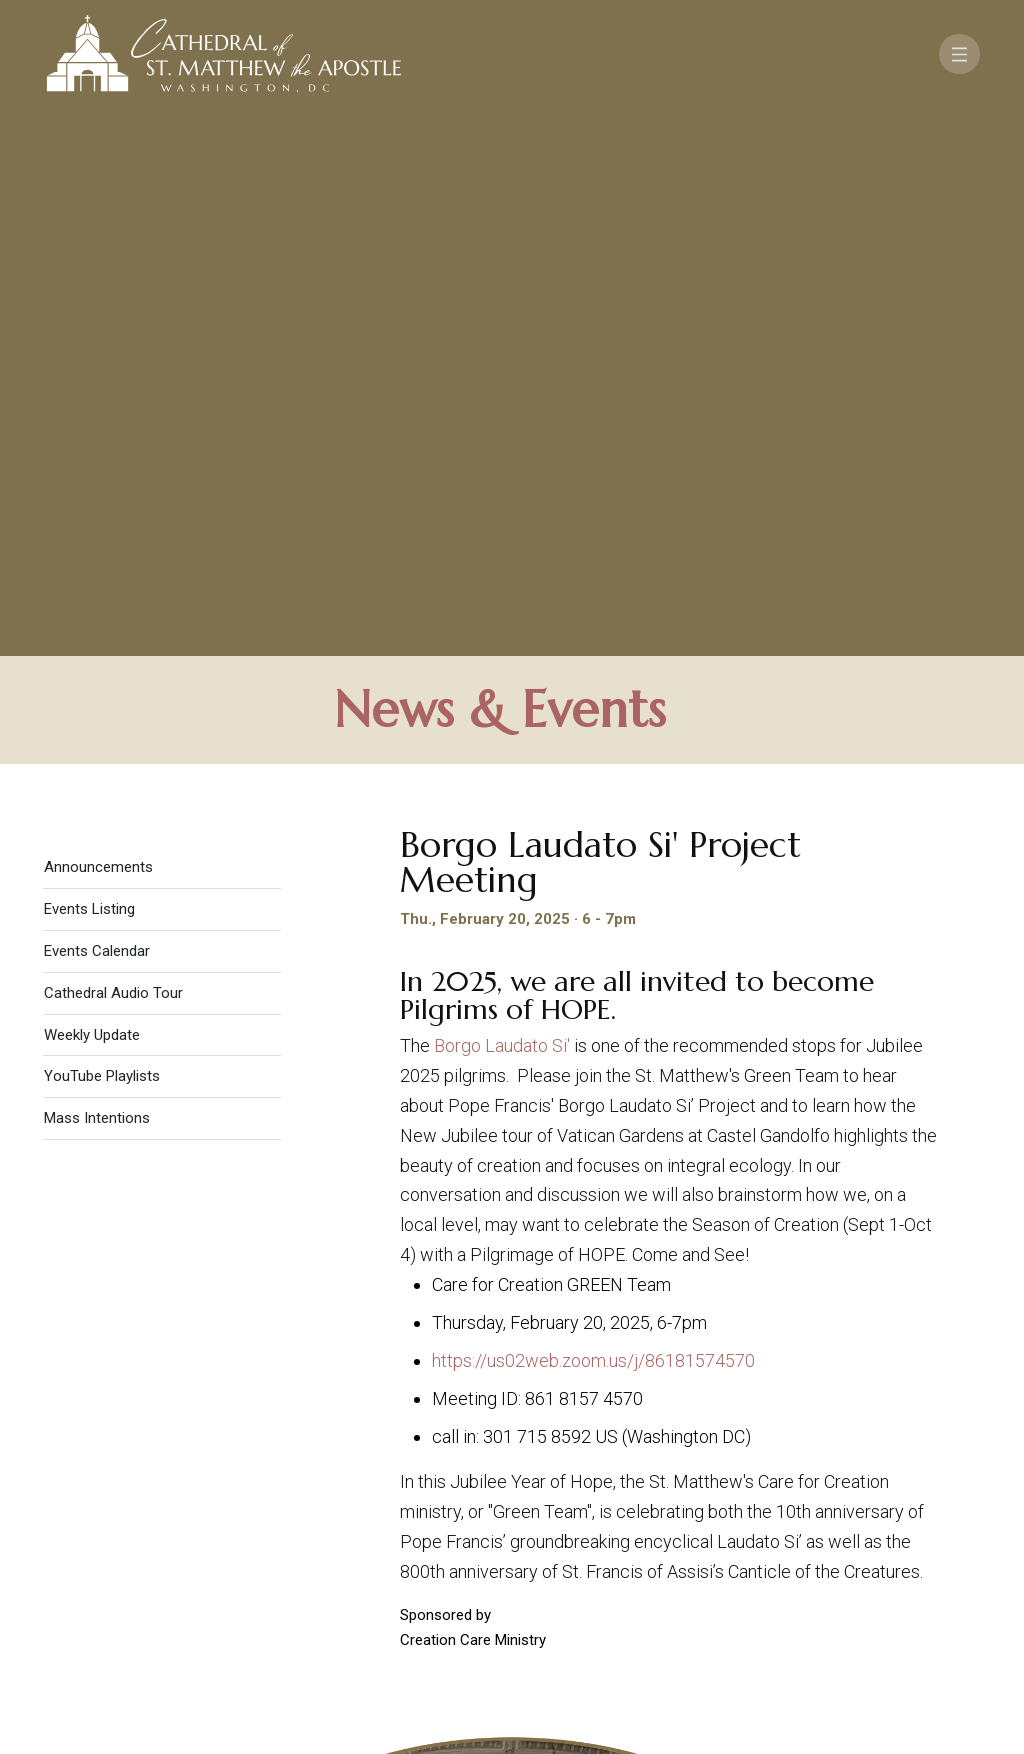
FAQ (923, 1540)
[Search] (918, 1599)
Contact (747, 1540)
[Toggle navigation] (959, 54)
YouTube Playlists (102, 539)
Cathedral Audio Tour (113, 456)
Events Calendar (97, 414)
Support (846, 1540)
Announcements (98, 330)
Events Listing (89, 372)
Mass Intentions (97, 581)
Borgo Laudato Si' (502, 508)
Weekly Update (92, 497)
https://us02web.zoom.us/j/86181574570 (593, 823)
